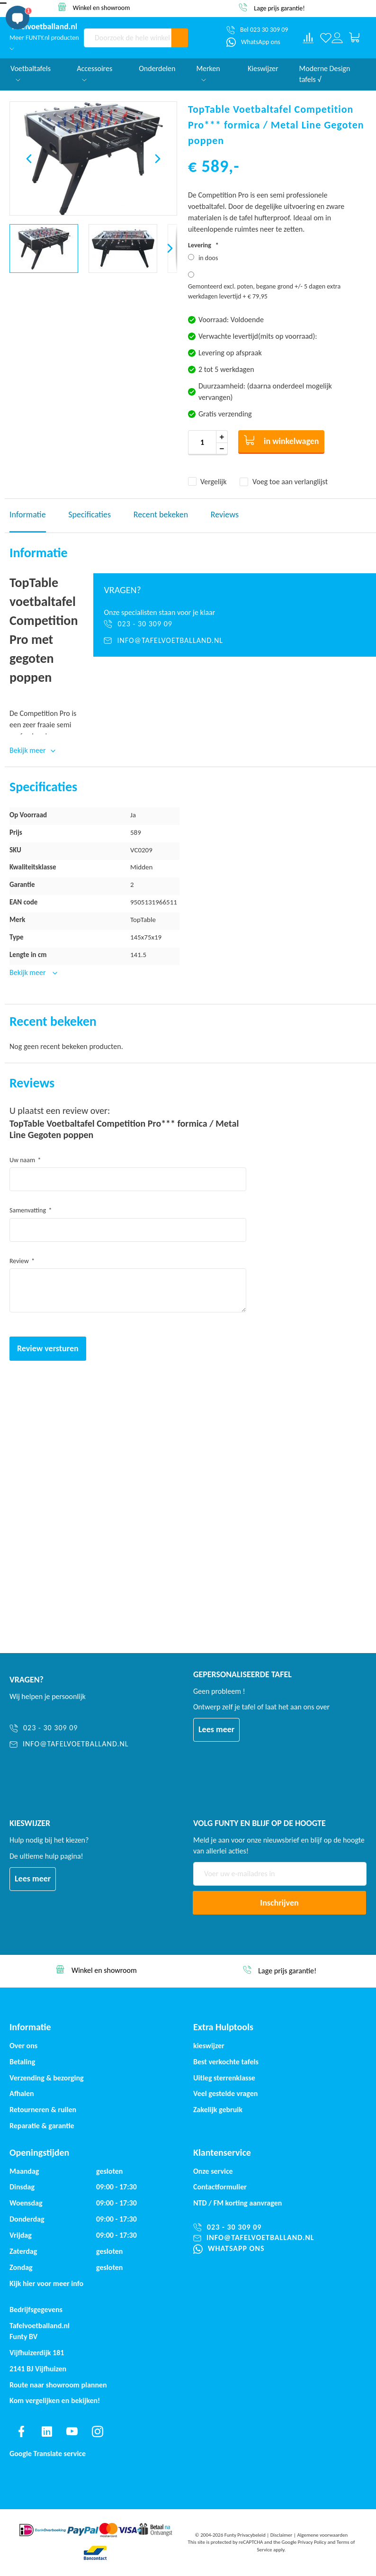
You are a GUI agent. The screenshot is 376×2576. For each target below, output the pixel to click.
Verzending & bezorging (46, 2077)
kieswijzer (208, 2045)
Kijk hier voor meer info (46, 2283)
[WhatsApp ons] (253, 42)
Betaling (22, 2061)
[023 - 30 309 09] (235, 624)
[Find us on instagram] (97, 2431)
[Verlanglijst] (325, 38)
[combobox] (127, 37)
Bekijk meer (28, 972)
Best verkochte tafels (226, 2061)
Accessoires (94, 72)
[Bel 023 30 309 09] (257, 30)
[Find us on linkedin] (47, 2431)
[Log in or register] (337, 38)
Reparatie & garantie (41, 2125)
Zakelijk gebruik (217, 2109)
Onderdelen (157, 68)
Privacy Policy (312, 2542)
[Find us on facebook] (21, 2431)
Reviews (225, 514)
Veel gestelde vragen (225, 2093)
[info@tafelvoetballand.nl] (235, 640)
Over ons (23, 2045)
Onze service (213, 2171)
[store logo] (44, 27)
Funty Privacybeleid (245, 2535)
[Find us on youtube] (72, 2431)
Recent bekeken (161, 514)
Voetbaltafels (30, 72)
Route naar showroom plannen (58, 2384)
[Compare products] (308, 38)
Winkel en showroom (279, 7)
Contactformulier (220, 2186)
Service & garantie (101, 7)
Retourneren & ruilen (42, 2109)
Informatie (27, 514)
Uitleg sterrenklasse (224, 2077)
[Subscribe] (279, 1903)
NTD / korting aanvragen (237, 2202)
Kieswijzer (263, 68)
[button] (29, 158)
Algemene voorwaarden (322, 2535)
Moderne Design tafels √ (324, 74)
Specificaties (89, 514)
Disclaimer (281, 2535)
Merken (208, 72)
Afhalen (21, 2093)
